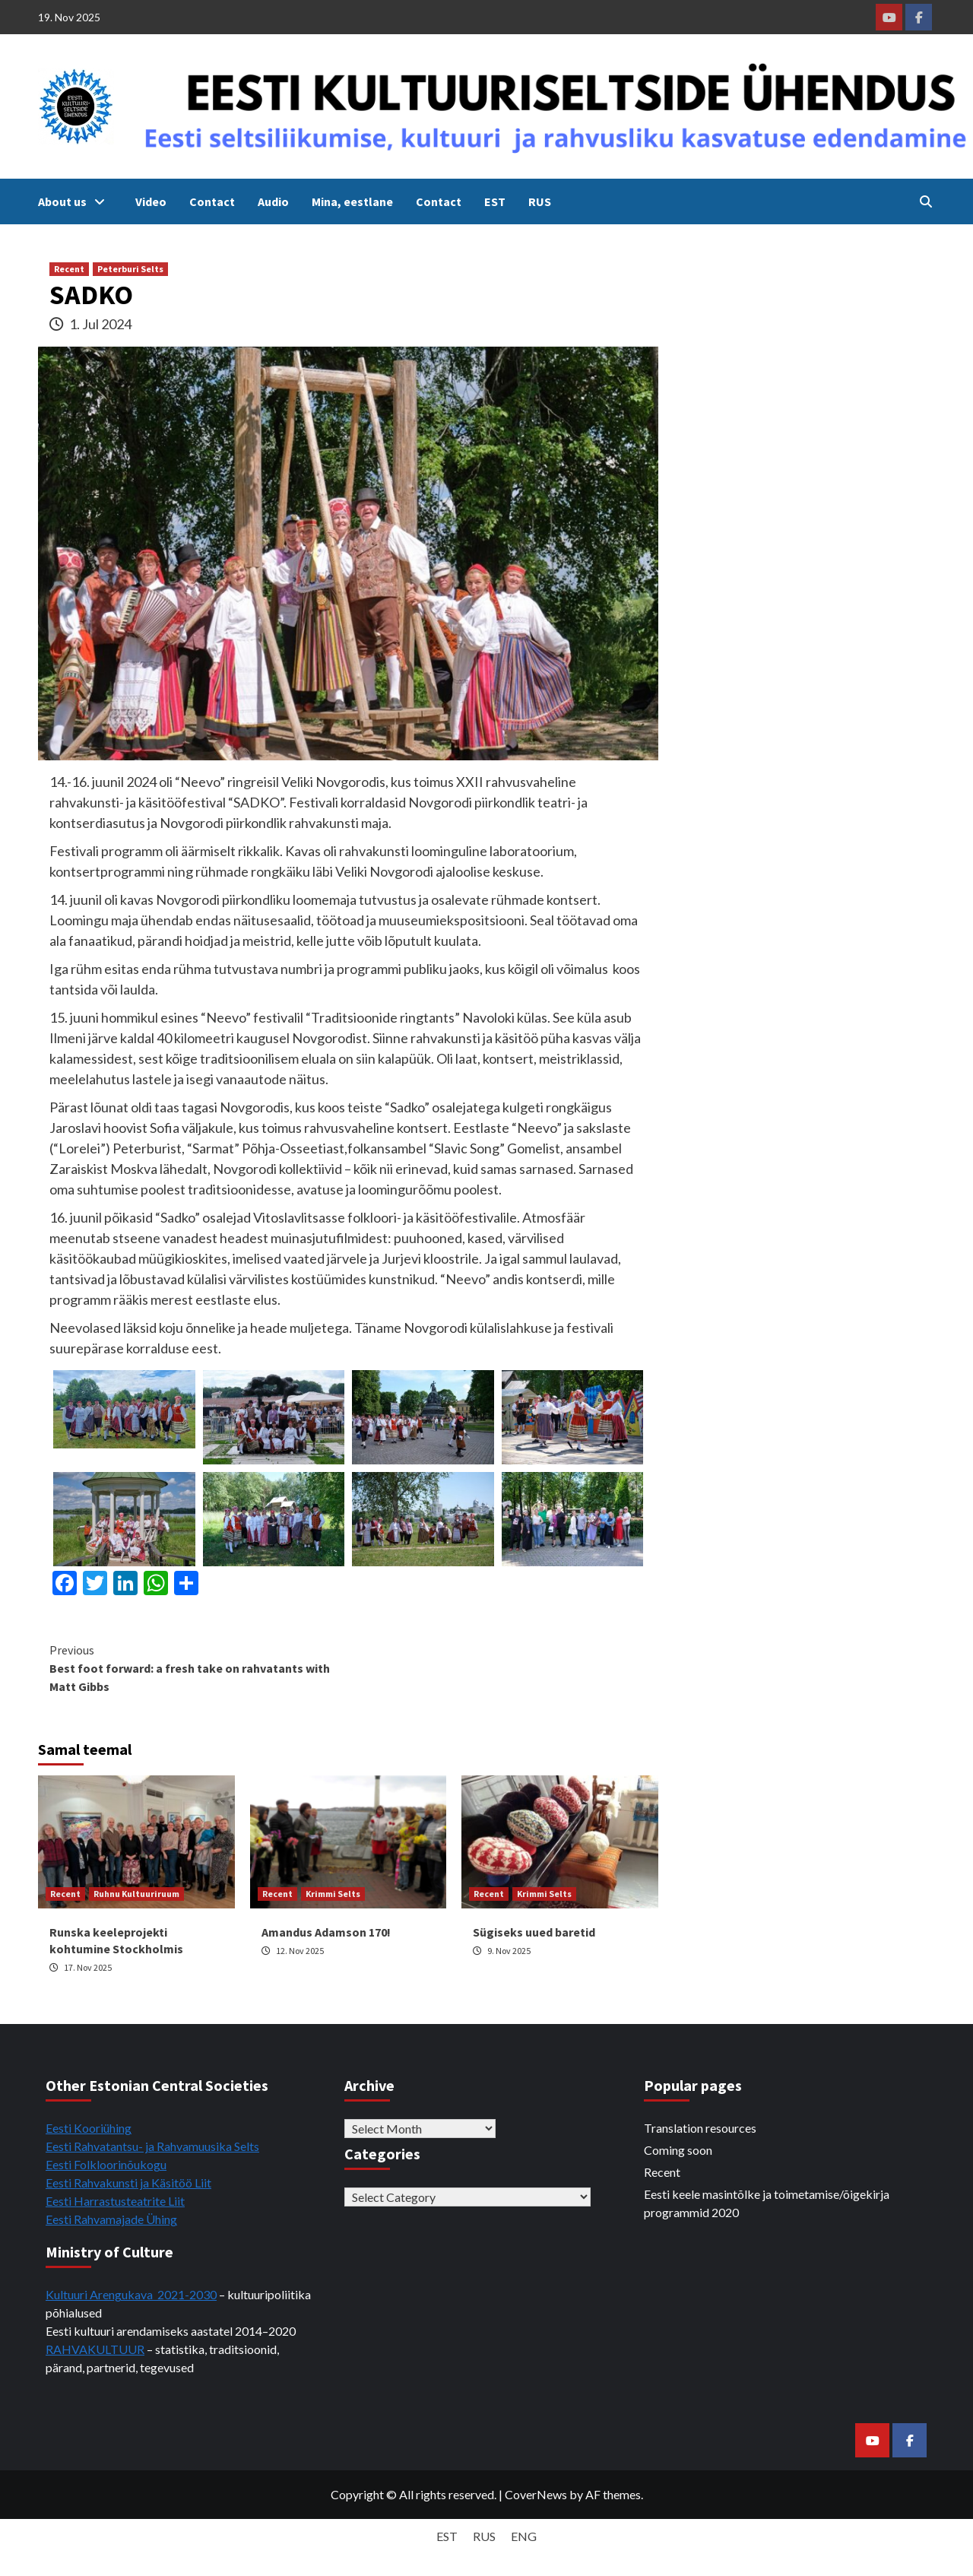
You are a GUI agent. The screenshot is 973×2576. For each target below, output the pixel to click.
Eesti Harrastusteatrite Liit (115, 2201)
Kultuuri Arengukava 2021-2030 (131, 2294)
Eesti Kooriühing (89, 2128)
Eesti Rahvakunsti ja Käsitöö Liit (128, 2182)
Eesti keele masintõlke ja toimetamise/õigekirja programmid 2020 (766, 2203)
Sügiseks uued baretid (534, 1932)
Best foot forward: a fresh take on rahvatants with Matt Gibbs (198, 1667)
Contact (212, 201)
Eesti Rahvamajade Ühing (111, 2219)
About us (75, 201)
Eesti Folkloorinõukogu (106, 2164)
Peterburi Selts (130, 268)
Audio (273, 201)
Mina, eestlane (352, 201)
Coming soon (678, 2150)
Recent (69, 268)
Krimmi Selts (333, 1893)
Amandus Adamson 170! (326, 1932)
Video (150, 201)
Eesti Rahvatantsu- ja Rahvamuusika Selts (152, 2146)
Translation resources (700, 2128)
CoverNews (536, 2494)
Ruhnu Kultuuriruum (136, 1893)
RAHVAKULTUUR (95, 2349)
